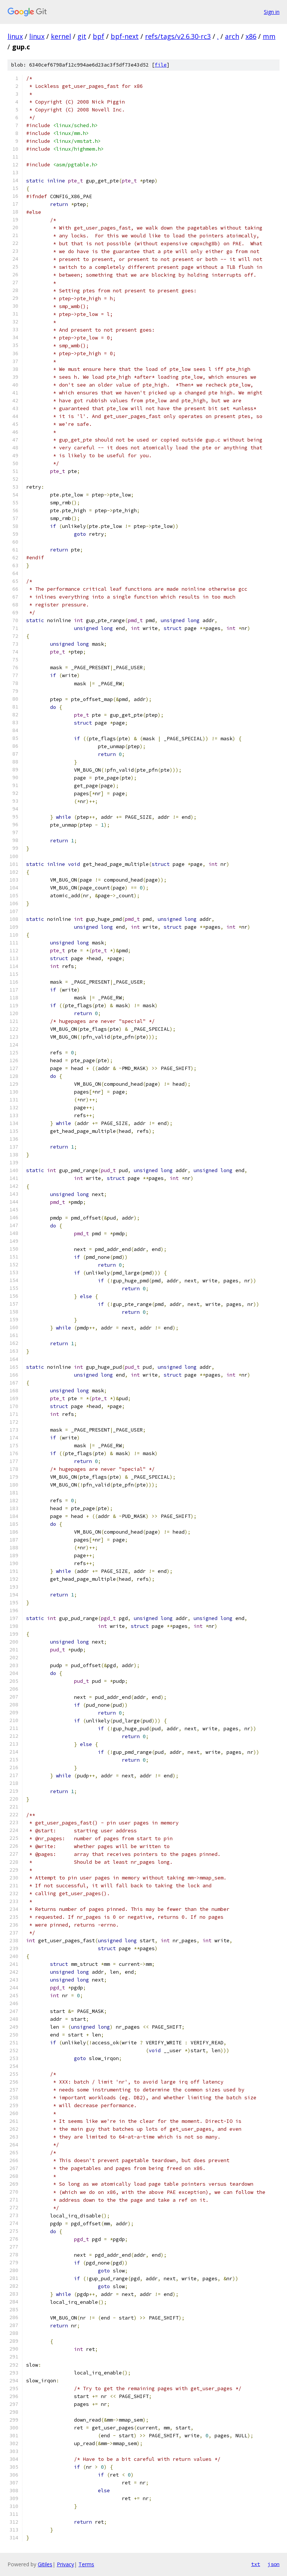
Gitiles (45, 2564)
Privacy (65, 2564)
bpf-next (125, 36)
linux (15, 36)
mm (269, 36)
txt (255, 2564)
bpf (98, 36)
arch (232, 36)
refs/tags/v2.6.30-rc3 (178, 36)
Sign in (272, 11)
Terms (86, 2564)
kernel (61, 36)
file (161, 65)
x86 (251, 36)
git (81, 36)
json (274, 2564)
